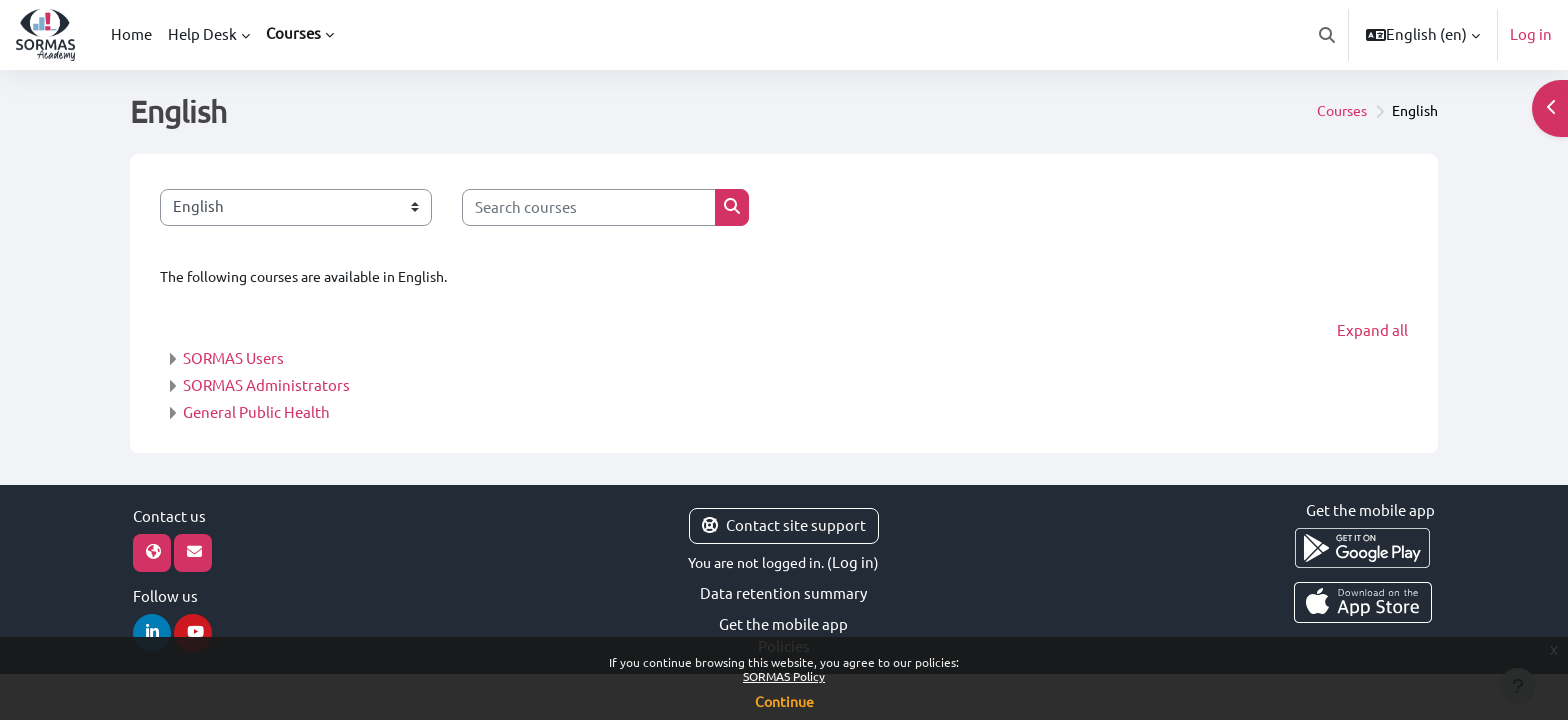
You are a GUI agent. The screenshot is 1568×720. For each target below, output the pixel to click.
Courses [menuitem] (293, 33)
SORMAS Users (233, 359)
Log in (1531, 34)
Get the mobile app (783, 624)
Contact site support (784, 526)
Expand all (1372, 331)
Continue (784, 702)
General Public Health (256, 413)
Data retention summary (783, 594)
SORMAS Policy (784, 676)
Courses (1334, 111)
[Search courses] (589, 207)
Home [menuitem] (131, 34)
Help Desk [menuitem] (202, 34)
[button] (1327, 35)
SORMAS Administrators (266, 386)
